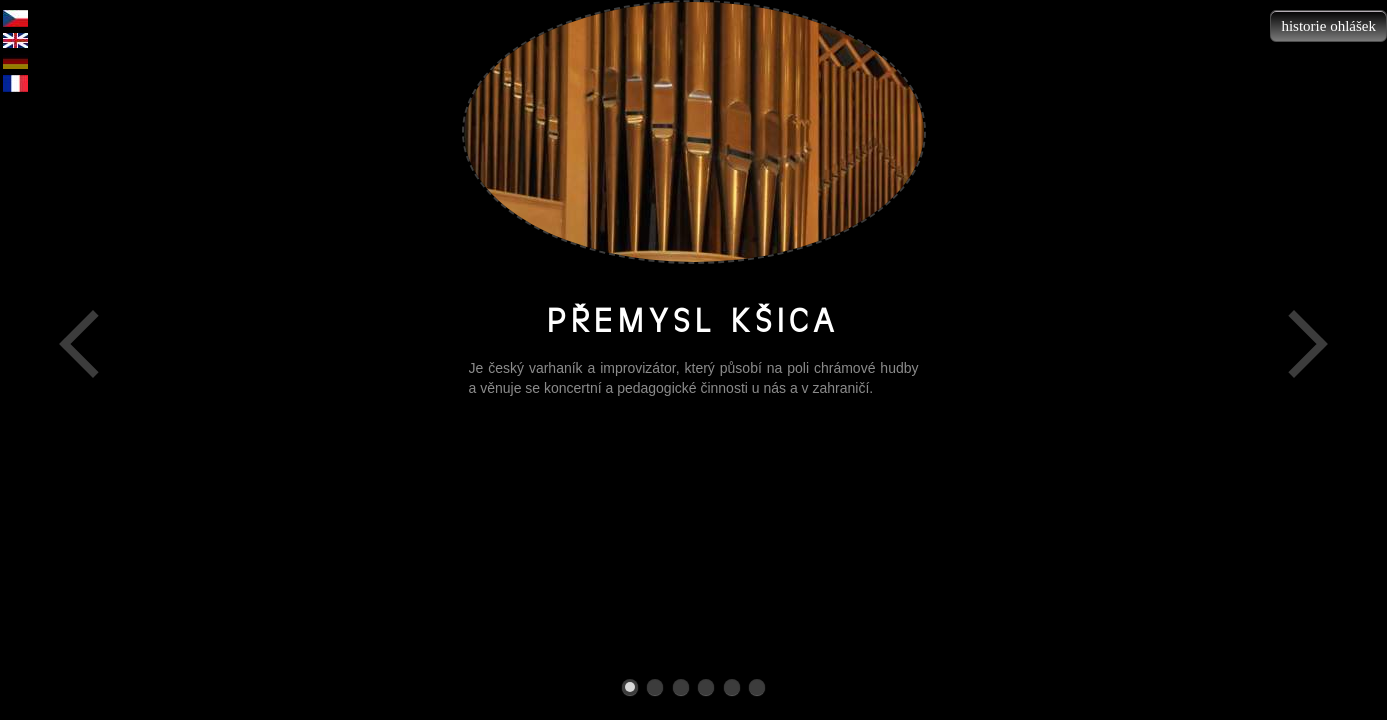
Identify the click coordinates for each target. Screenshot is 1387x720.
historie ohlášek (1328, 26)
